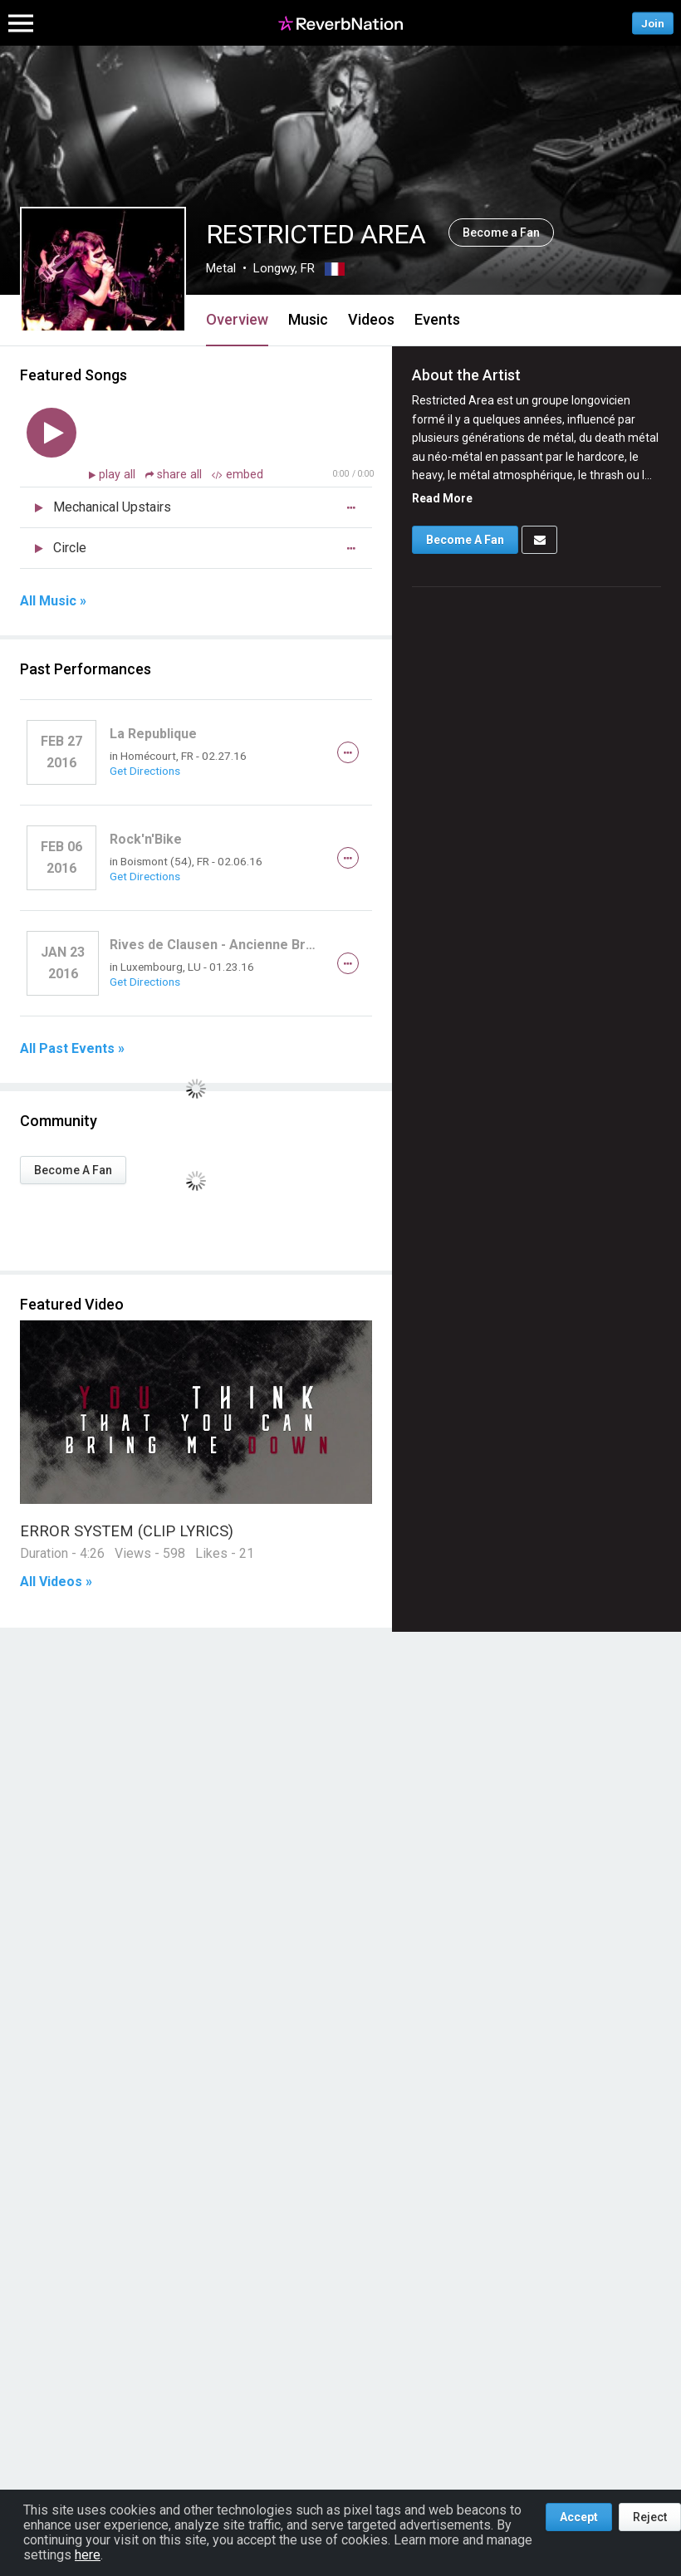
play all (119, 475)
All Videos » (56, 1581)
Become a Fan (501, 232)
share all (175, 475)
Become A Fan (73, 1170)
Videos (371, 319)
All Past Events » (72, 1048)
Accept (579, 2517)
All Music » (53, 601)
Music (308, 319)
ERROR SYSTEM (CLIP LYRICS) (126, 1531)
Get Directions (145, 770)
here (87, 2555)
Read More (442, 498)
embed (237, 475)
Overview (237, 319)
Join (652, 23)
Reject (650, 2517)
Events (437, 319)
